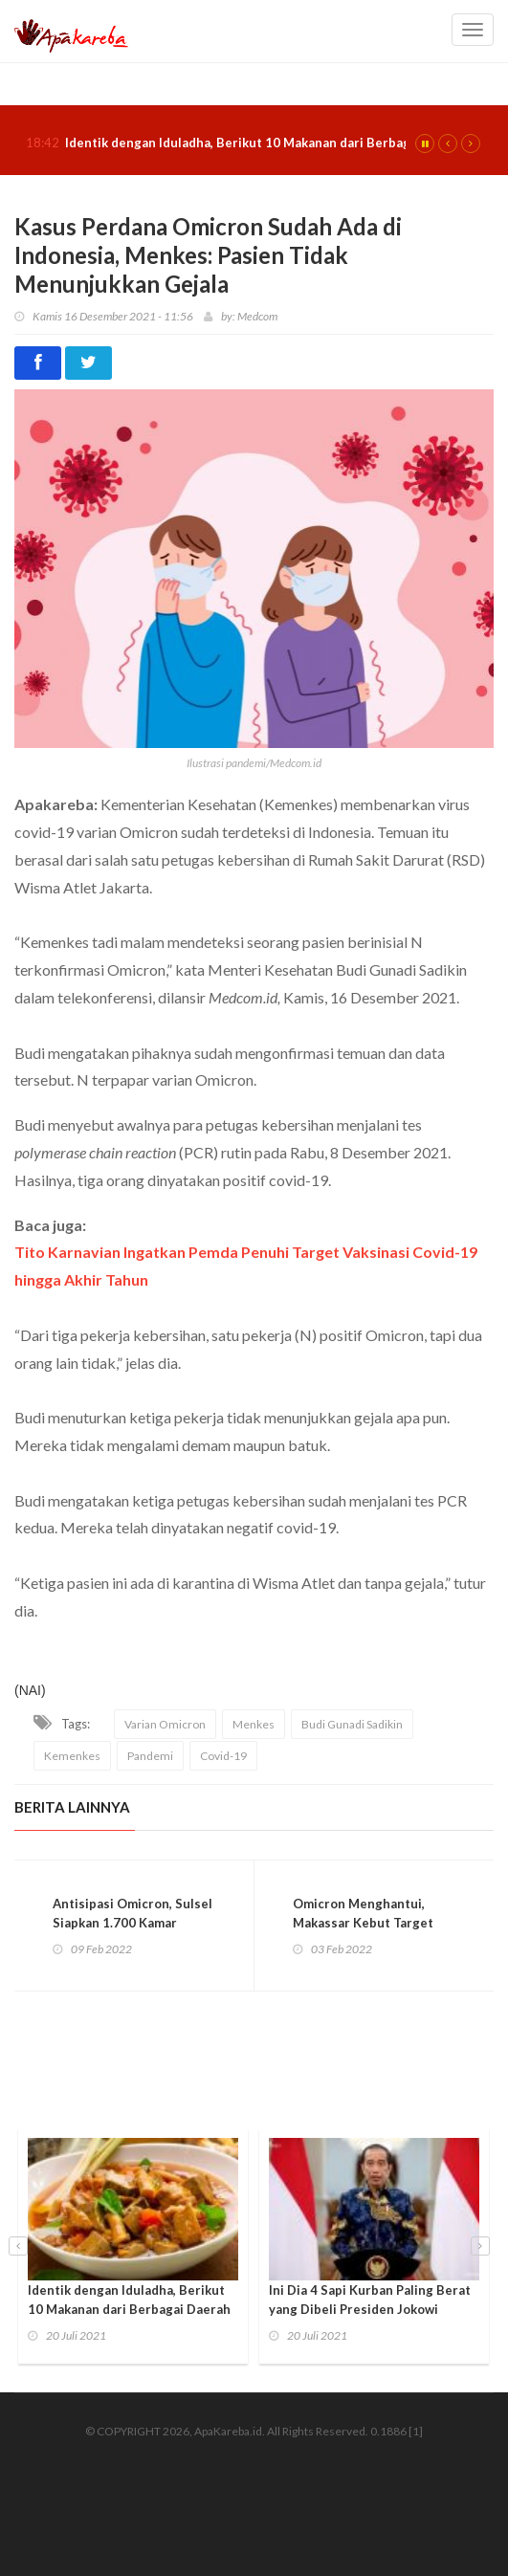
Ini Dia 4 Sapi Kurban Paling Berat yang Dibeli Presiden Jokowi (370, 2299)
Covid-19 (223, 1756)
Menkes (253, 1724)
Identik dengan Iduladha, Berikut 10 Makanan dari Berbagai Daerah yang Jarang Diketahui (129, 2309)
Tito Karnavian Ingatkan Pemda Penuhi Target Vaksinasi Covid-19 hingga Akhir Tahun (245, 1265)
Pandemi (150, 1756)
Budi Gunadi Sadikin (352, 1724)
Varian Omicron (165, 1724)
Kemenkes (72, 1756)
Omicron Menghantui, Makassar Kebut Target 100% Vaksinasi (363, 1922)
